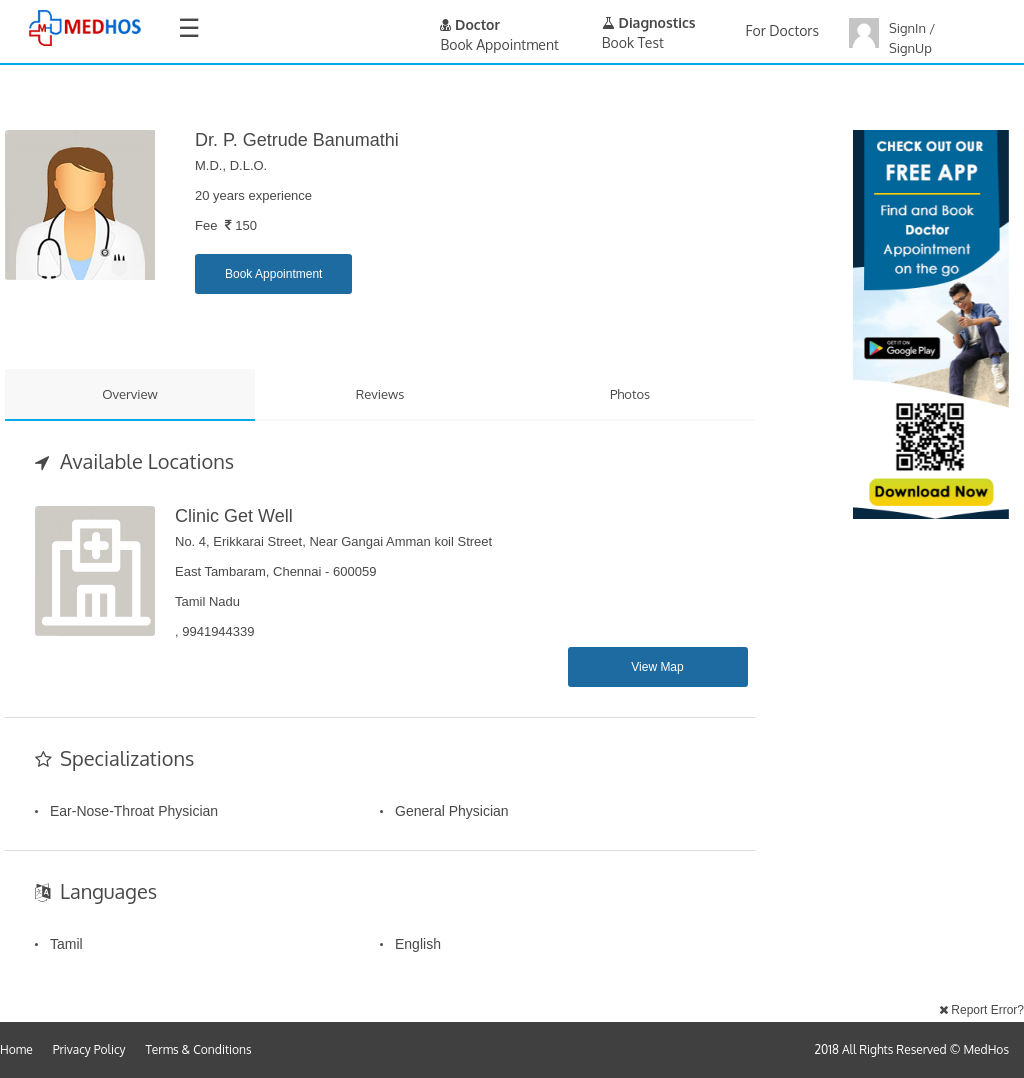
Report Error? (981, 1010)
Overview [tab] (130, 394)
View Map (657, 667)
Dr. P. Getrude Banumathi (297, 140)
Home (16, 1049)
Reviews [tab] (380, 394)
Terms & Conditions (199, 1049)
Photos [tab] (630, 394)
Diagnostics (649, 22)
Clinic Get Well (234, 516)
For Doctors (782, 30)
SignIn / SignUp (912, 38)
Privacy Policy (89, 1049)
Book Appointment (273, 274)
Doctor (470, 24)
